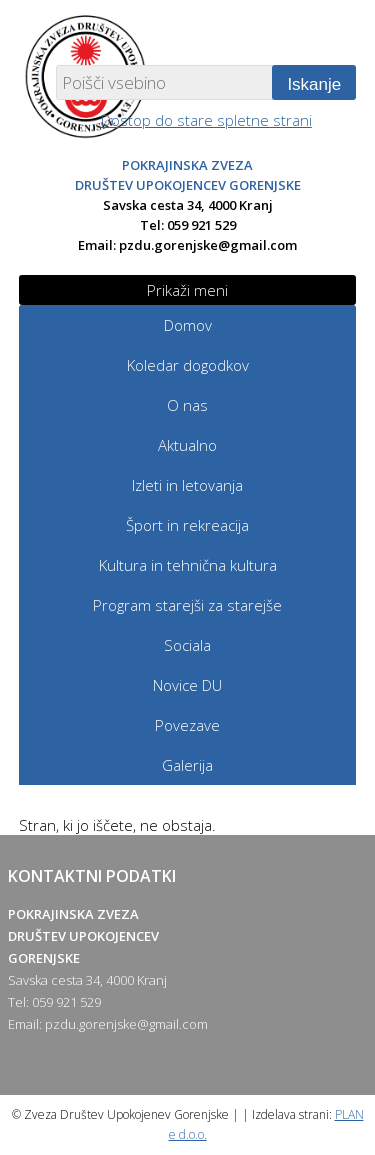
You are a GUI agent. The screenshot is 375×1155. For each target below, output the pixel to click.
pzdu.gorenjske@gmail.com (208, 245)
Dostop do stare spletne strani (206, 120)
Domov (188, 325)
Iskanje (314, 84)
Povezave (187, 725)
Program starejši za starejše (187, 605)
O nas (187, 405)
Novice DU (187, 685)
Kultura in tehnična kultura (188, 565)
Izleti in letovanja (187, 485)
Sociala (187, 645)
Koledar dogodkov (188, 365)
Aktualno (187, 445)
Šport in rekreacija (187, 525)
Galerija (187, 765)
